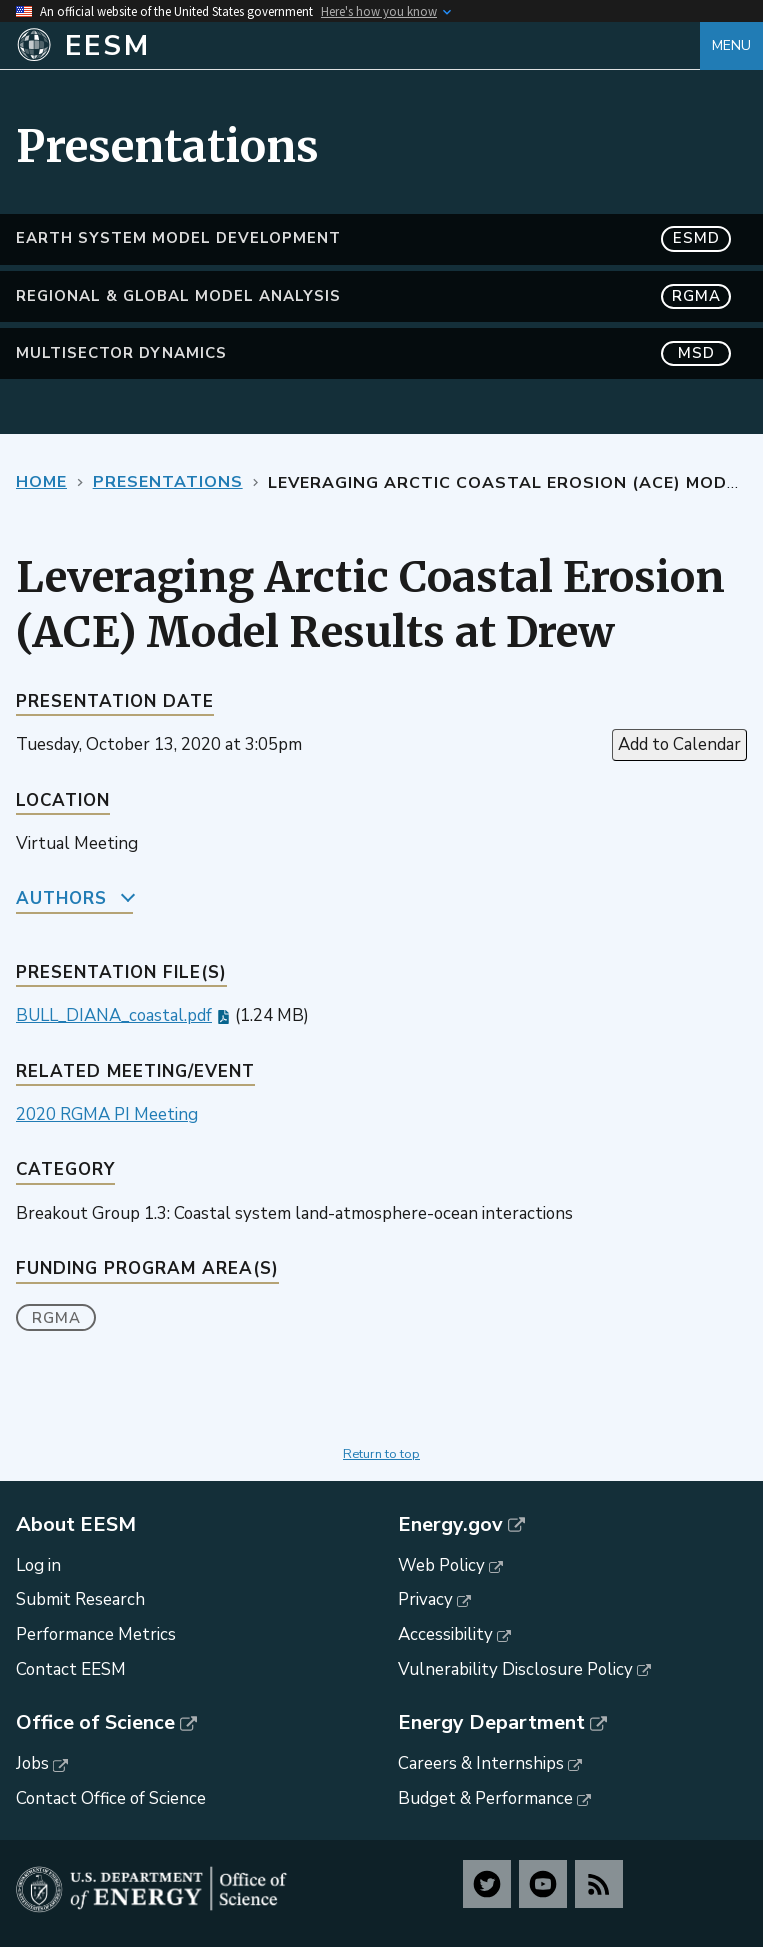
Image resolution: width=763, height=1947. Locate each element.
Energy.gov (450, 1525)
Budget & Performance (485, 1798)
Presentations (168, 482)
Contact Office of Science (111, 1798)
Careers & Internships (481, 1763)
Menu (731, 45)
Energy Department (491, 1723)
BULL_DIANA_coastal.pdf (114, 1015)
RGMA (56, 1318)
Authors (61, 898)
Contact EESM (71, 1669)
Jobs (32, 1763)
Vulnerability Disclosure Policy (515, 1669)
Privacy (425, 1599)
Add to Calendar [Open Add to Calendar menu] (679, 744)
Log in (38, 1565)
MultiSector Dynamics (373, 353)
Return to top (381, 1454)
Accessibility (445, 1634)
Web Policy (441, 1565)
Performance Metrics (96, 1634)
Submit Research (80, 1599)
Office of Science (95, 1723)
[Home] (358, 46)
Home (41, 482)
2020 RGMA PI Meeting (107, 1114)
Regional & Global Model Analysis (373, 296)
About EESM (76, 1525)
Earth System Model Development (373, 238)
